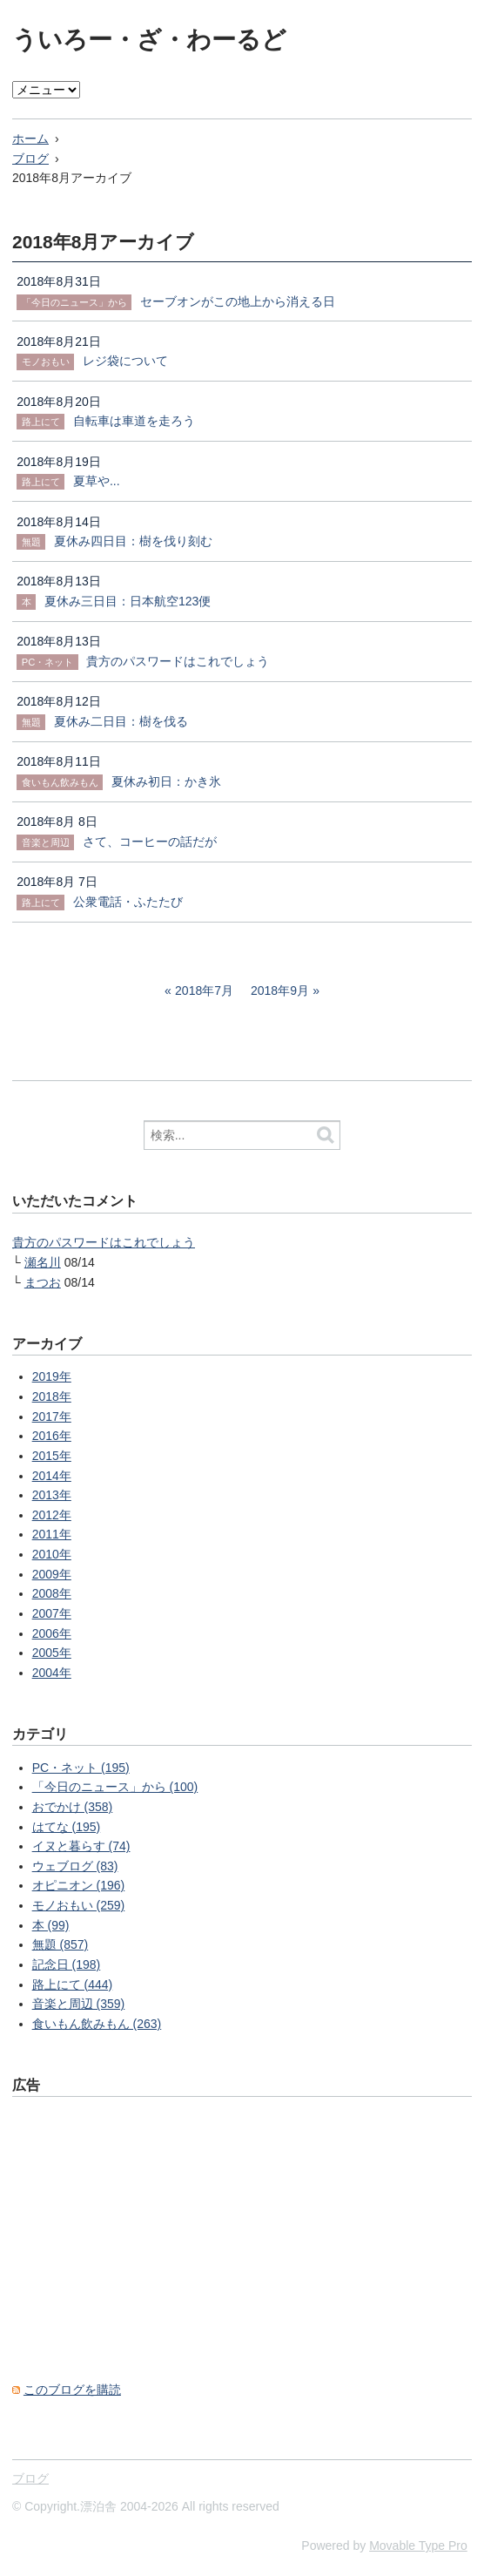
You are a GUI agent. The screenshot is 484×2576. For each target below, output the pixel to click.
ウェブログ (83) (75, 1866)
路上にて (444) (72, 1984)
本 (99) (51, 1925)
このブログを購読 (72, 2390)
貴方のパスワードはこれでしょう (103, 1242)
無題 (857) (60, 1944)
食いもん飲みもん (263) (97, 2024)
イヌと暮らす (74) (81, 1846)
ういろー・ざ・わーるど (149, 39)
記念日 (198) (66, 1964)
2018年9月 (280, 990)
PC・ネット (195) (81, 1768)
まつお (42, 1282)
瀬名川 (42, 1262)
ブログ (30, 159)
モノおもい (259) (78, 1905)
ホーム (30, 138)
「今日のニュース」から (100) (115, 1787)
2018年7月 (204, 990)
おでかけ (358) (72, 1807)
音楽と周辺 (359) (78, 2004)
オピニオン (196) (78, 1885)
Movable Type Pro (418, 2545)
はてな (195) (66, 1827)
